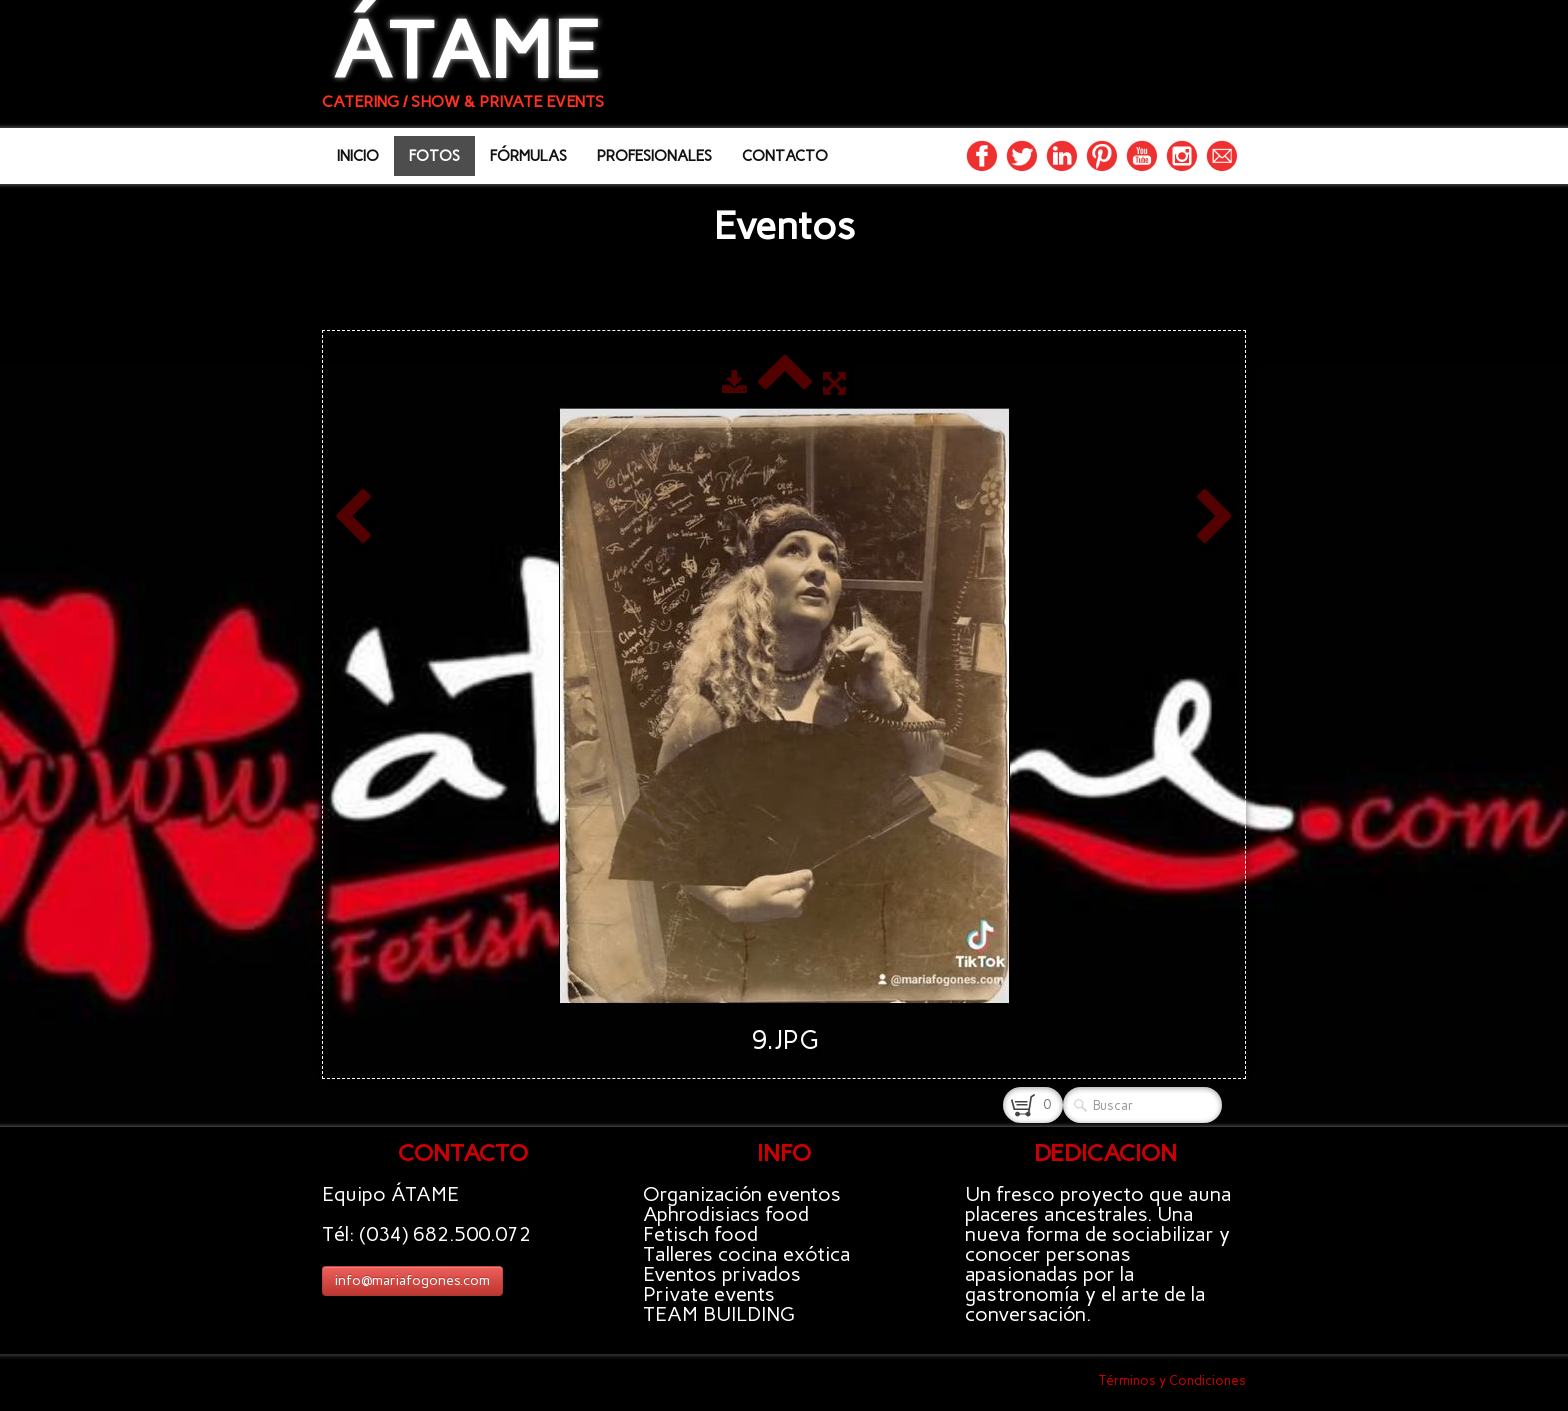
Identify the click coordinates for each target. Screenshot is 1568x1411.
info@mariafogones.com (412, 1280)
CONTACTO (785, 156)
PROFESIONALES (654, 156)
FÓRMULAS (528, 156)
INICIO (358, 156)
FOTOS (434, 156)
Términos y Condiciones (1172, 1380)
